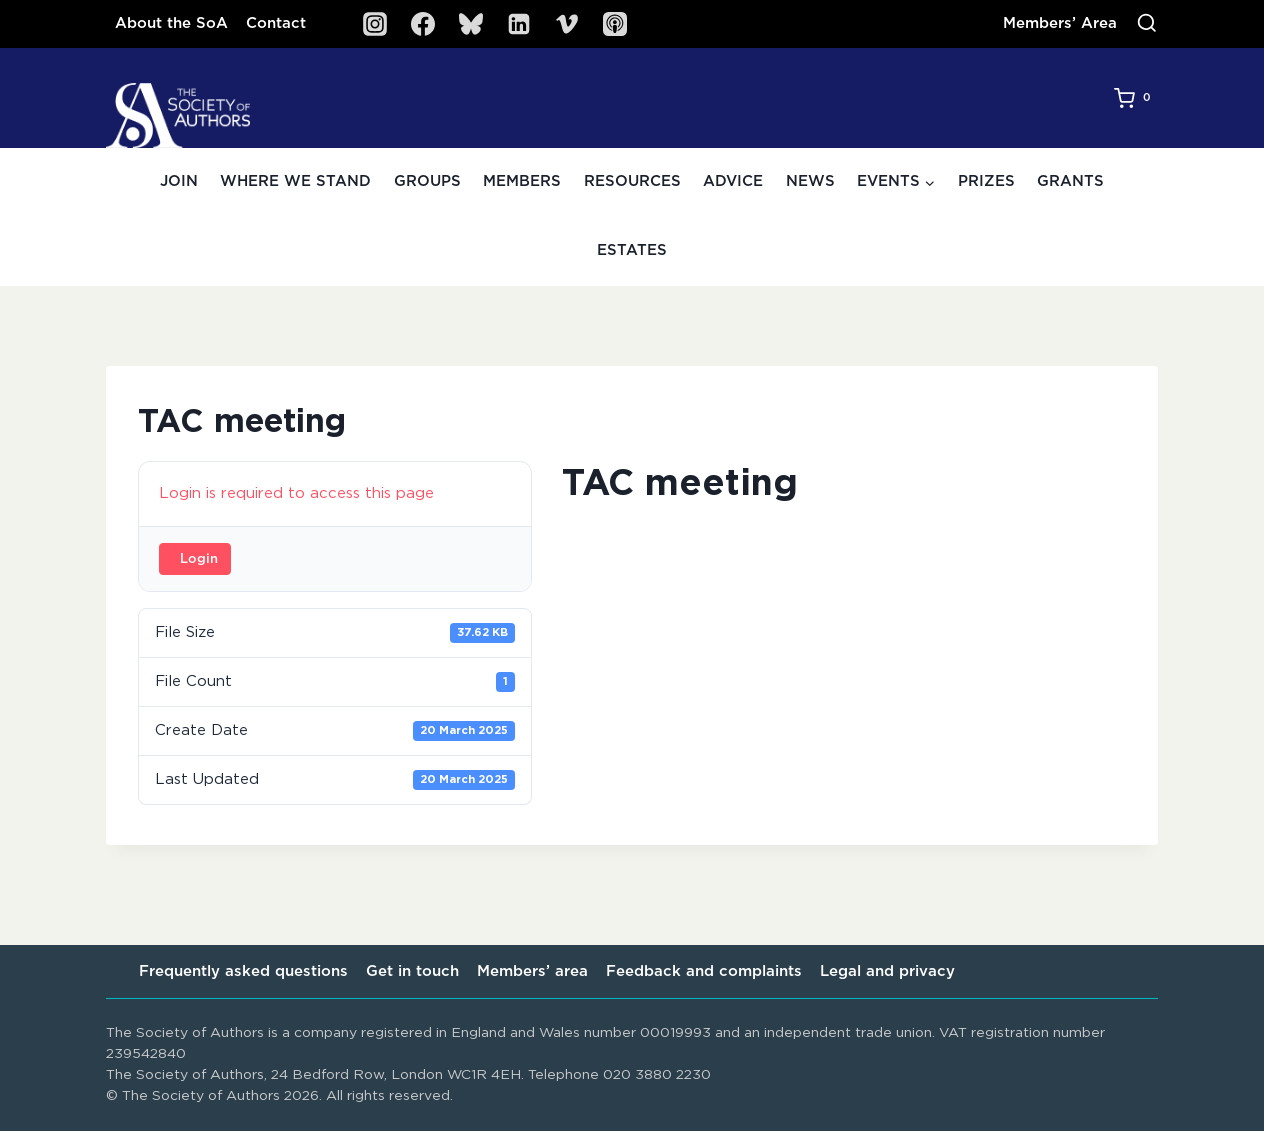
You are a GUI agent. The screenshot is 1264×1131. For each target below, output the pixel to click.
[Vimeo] (567, 24)
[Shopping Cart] (1136, 98)
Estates (632, 250)
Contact (276, 23)
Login (199, 559)
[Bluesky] (471, 24)
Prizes (986, 181)
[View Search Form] (1147, 24)
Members (522, 181)
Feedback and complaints (704, 971)
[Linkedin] (519, 24)
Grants (1070, 181)
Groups (427, 181)
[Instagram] (375, 24)
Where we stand (295, 181)
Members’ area (532, 971)
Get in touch (412, 971)
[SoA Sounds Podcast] (615, 24)
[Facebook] (423, 24)
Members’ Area (1060, 23)
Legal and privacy (887, 971)
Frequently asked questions (243, 971)
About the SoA (171, 23)
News (810, 181)
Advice (733, 181)
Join (179, 181)
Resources (632, 181)
